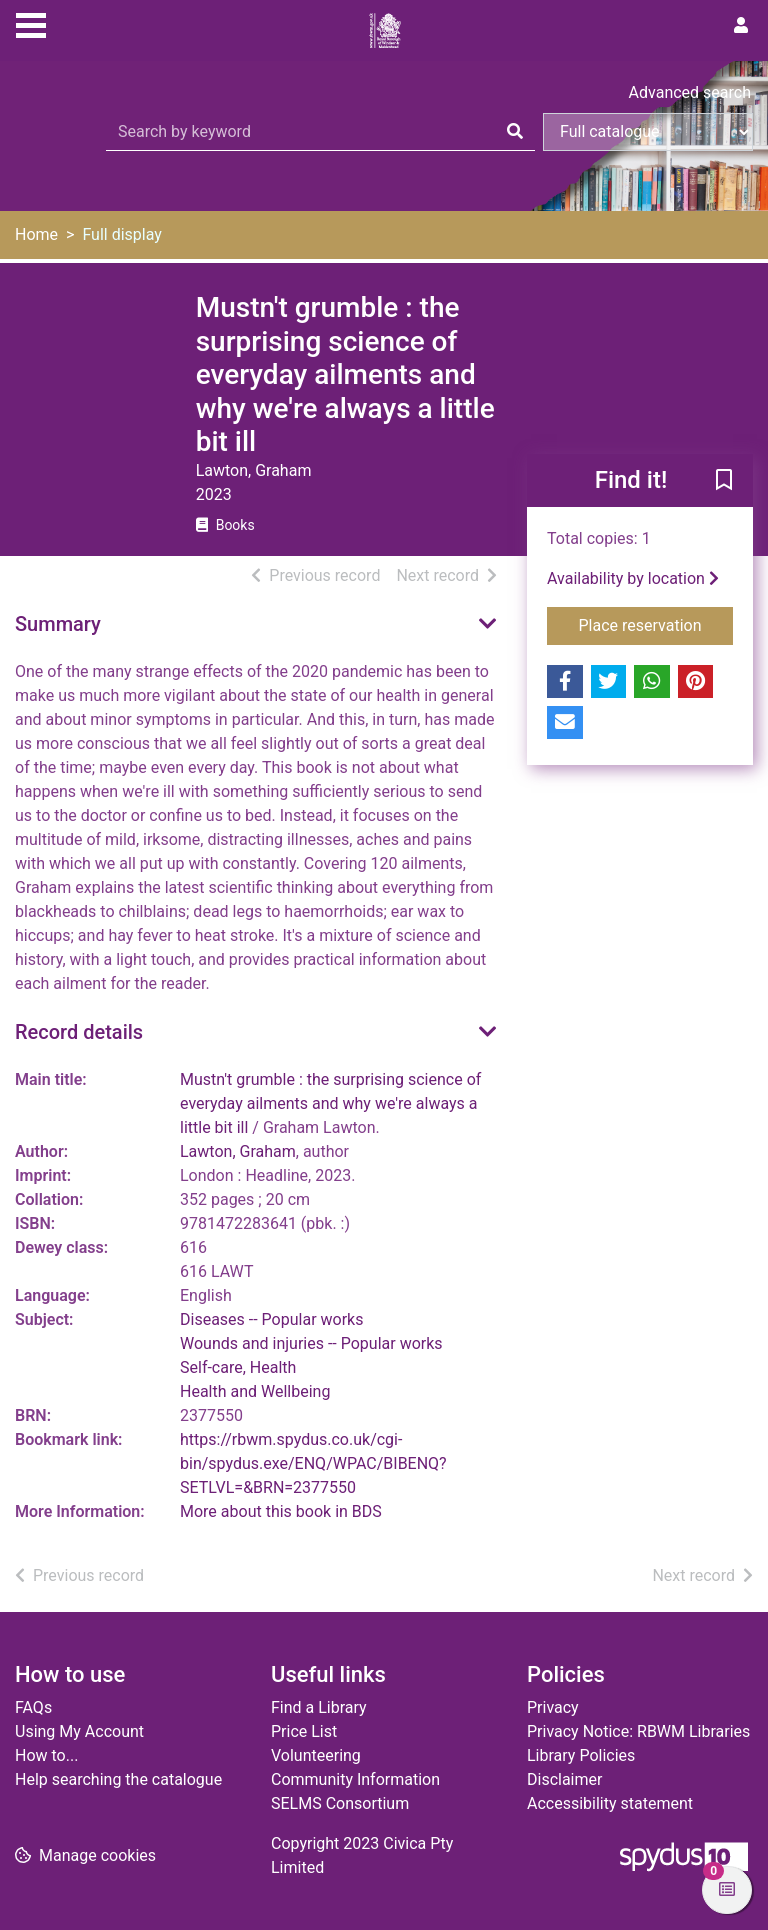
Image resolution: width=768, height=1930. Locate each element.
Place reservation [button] (656, 624)
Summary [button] (58, 624)
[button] (724, 482)
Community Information (355, 1779)
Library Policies (581, 1755)
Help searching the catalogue (118, 1779)
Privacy (553, 1707)
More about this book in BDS (281, 1511)
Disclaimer (564, 1779)
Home (36, 234)
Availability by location (633, 578)
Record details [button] (79, 1032)
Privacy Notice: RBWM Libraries (638, 1731)
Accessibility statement (610, 1803)
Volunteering (316, 1755)
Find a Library (319, 1707)
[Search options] (648, 132)
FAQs (33, 1707)
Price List (304, 1731)
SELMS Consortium (340, 1803)
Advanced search (690, 92)
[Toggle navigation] (31, 23)
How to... (46, 1755)
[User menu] (741, 26)
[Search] (515, 132)
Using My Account (79, 1731)
